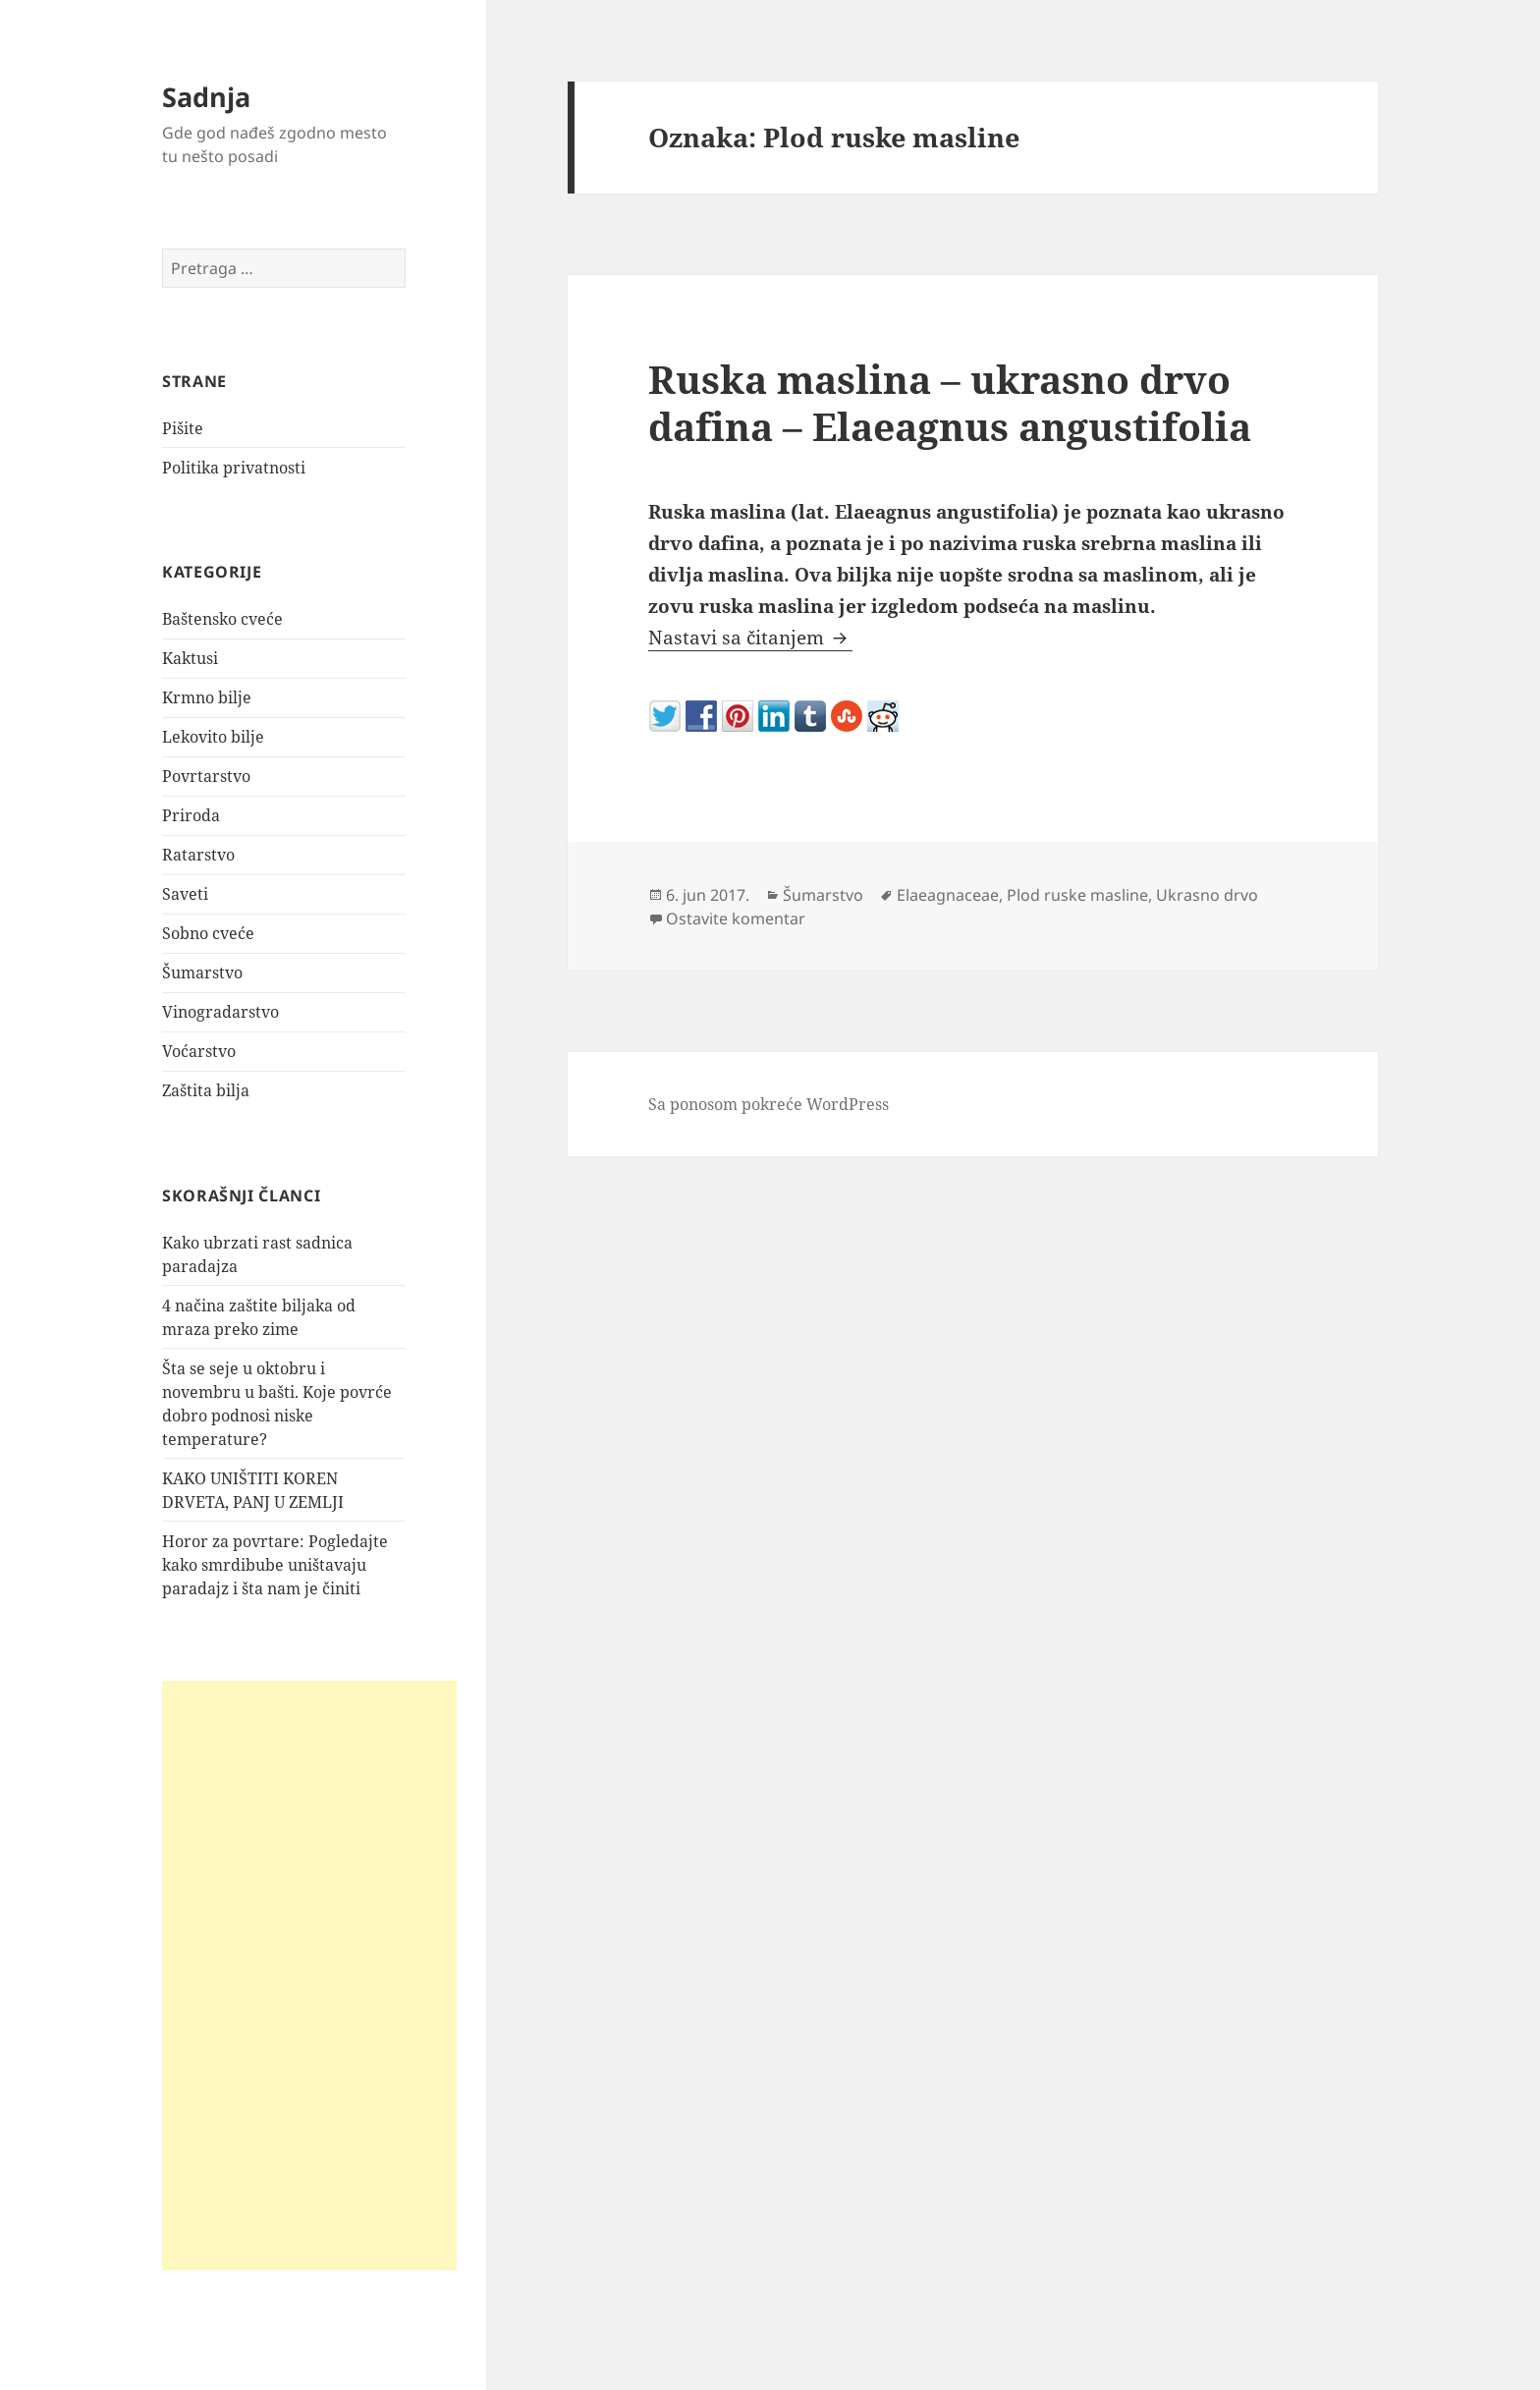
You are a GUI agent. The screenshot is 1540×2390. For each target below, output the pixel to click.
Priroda (191, 815)
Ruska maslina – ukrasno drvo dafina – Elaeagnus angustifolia (949, 402)
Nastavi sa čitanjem (750, 637)
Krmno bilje (206, 697)
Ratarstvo (198, 854)
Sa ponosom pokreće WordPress (768, 1104)
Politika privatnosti (233, 467)
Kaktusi (190, 658)
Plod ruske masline (1077, 895)
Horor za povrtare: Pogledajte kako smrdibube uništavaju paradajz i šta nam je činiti (275, 1564)
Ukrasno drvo (1207, 895)
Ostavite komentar (735, 918)
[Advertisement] (309, 1975)
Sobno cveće (208, 933)
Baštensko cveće (222, 619)
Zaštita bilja (205, 1090)
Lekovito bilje (213, 737)
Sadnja (206, 97)
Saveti (185, 894)
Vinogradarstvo (220, 1012)
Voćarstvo (199, 1051)
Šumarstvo (202, 972)
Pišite (182, 428)
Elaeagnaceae (948, 895)
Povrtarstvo (206, 776)
